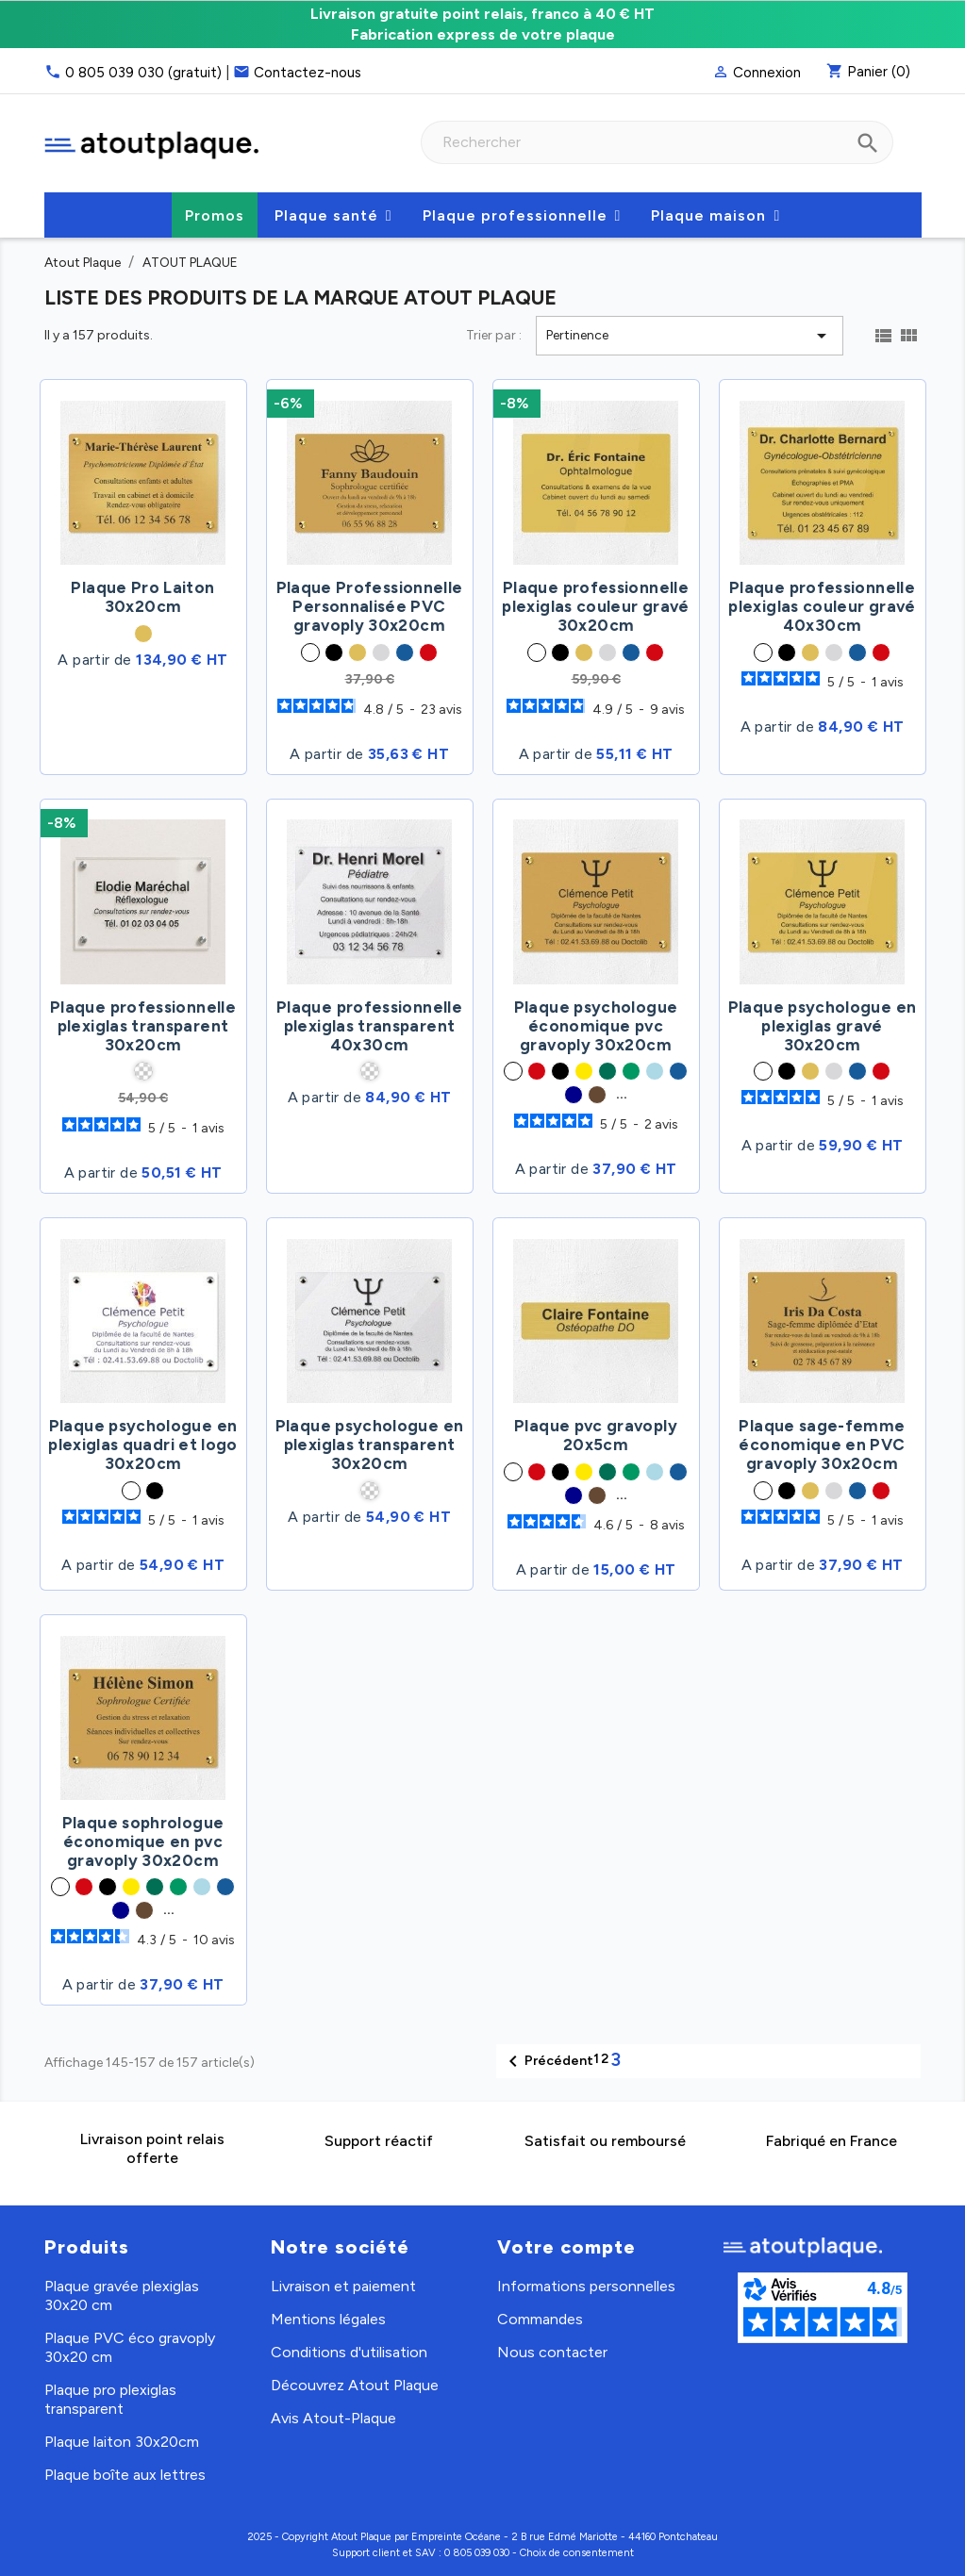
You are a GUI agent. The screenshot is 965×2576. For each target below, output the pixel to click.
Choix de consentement (577, 2553)
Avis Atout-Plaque (333, 2418)
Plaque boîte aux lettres (125, 2475)
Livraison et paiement (343, 2286)
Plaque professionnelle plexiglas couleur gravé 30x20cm (595, 606)
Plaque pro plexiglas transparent (110, 2399)
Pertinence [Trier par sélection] (689, 335)
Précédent (547, 2061)
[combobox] (657, 142)
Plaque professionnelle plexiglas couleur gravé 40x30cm (821, 606)
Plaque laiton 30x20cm (121, 2442)
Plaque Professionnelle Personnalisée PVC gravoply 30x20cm (369, 606)
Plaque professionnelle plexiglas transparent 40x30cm (369, 1026)
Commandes (540, 2319)
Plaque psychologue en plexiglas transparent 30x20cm (369, 1444)
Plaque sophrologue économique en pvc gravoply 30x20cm (143, 1841)
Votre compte (566, 2247)
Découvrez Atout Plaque (355, 2385)
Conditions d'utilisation (349, 2352)
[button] (333, 215)
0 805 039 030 (476, 2553)
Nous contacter (552, 2352)
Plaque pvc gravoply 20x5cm (595, 1435)
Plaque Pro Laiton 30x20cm (142, 597)
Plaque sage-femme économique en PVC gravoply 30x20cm (822, 1444)
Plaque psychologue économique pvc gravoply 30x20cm (595, 1026)
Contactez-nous (307, 72)
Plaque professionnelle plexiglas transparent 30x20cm (143, 1026)
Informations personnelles (586, 2286)
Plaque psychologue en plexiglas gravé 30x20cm (822, 1026)
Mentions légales (328, 2319)
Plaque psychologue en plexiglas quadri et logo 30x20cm (143, 1444)
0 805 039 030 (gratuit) (143, 72)
